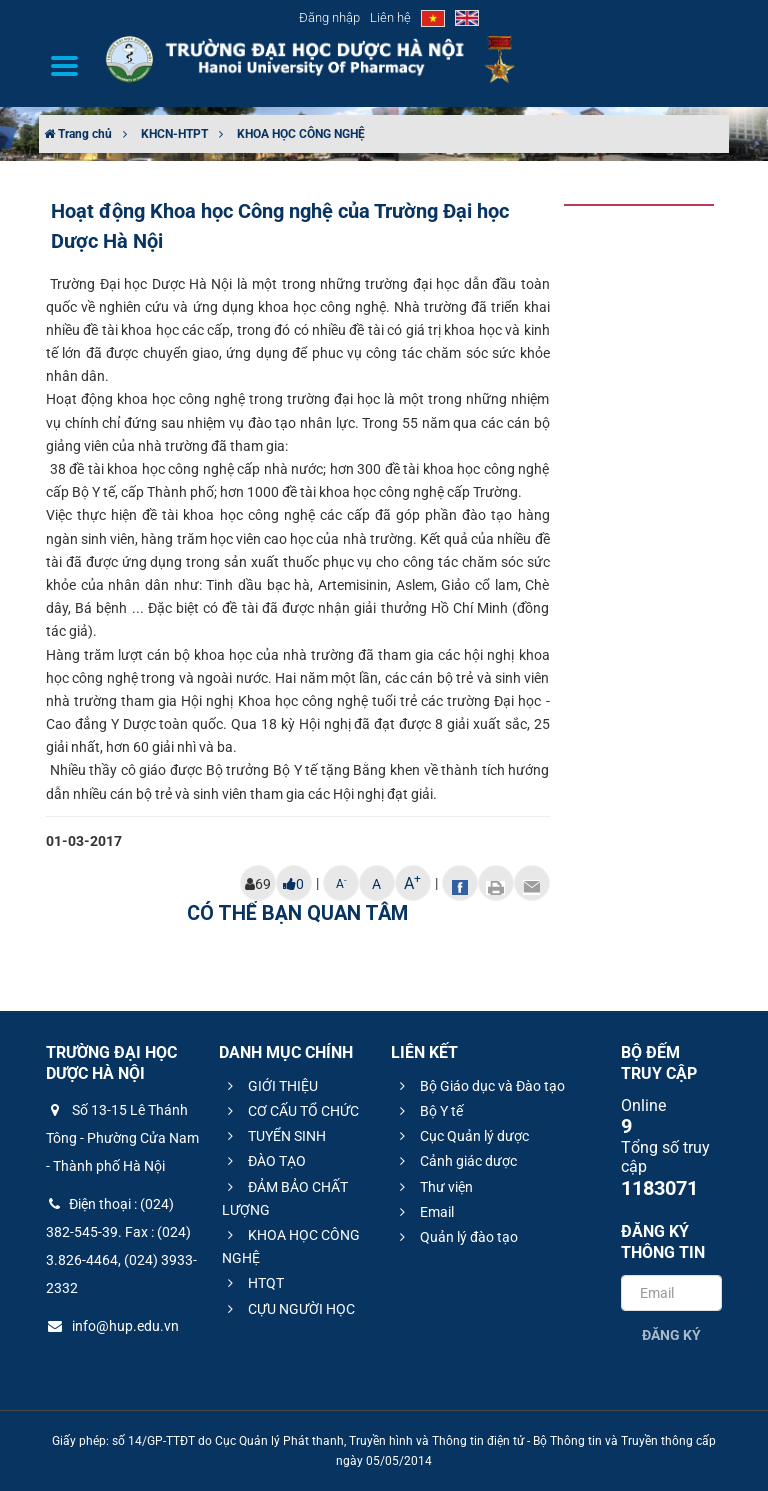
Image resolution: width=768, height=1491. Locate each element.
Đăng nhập (329, 17)
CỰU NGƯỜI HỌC (288, 1309)
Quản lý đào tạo (456, 1237)
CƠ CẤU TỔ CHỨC (290, 1111)
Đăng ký (671, 1335)
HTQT (253, 1283)
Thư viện (433, 1187)
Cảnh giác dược (455, 1161)
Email (424, 1212)
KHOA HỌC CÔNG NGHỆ (301, 134)
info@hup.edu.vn (112, 1326)
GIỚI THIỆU (270, 1086)
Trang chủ (78, 134)
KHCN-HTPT (174, 134)
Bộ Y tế (428, 1111)
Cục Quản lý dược (461, 1136)
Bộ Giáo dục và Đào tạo (479, 1086)
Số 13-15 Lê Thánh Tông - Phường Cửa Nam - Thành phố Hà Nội (122, 1138)
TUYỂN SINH (274, 1136)
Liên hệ (390, 17)
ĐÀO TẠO (264, 1161)
